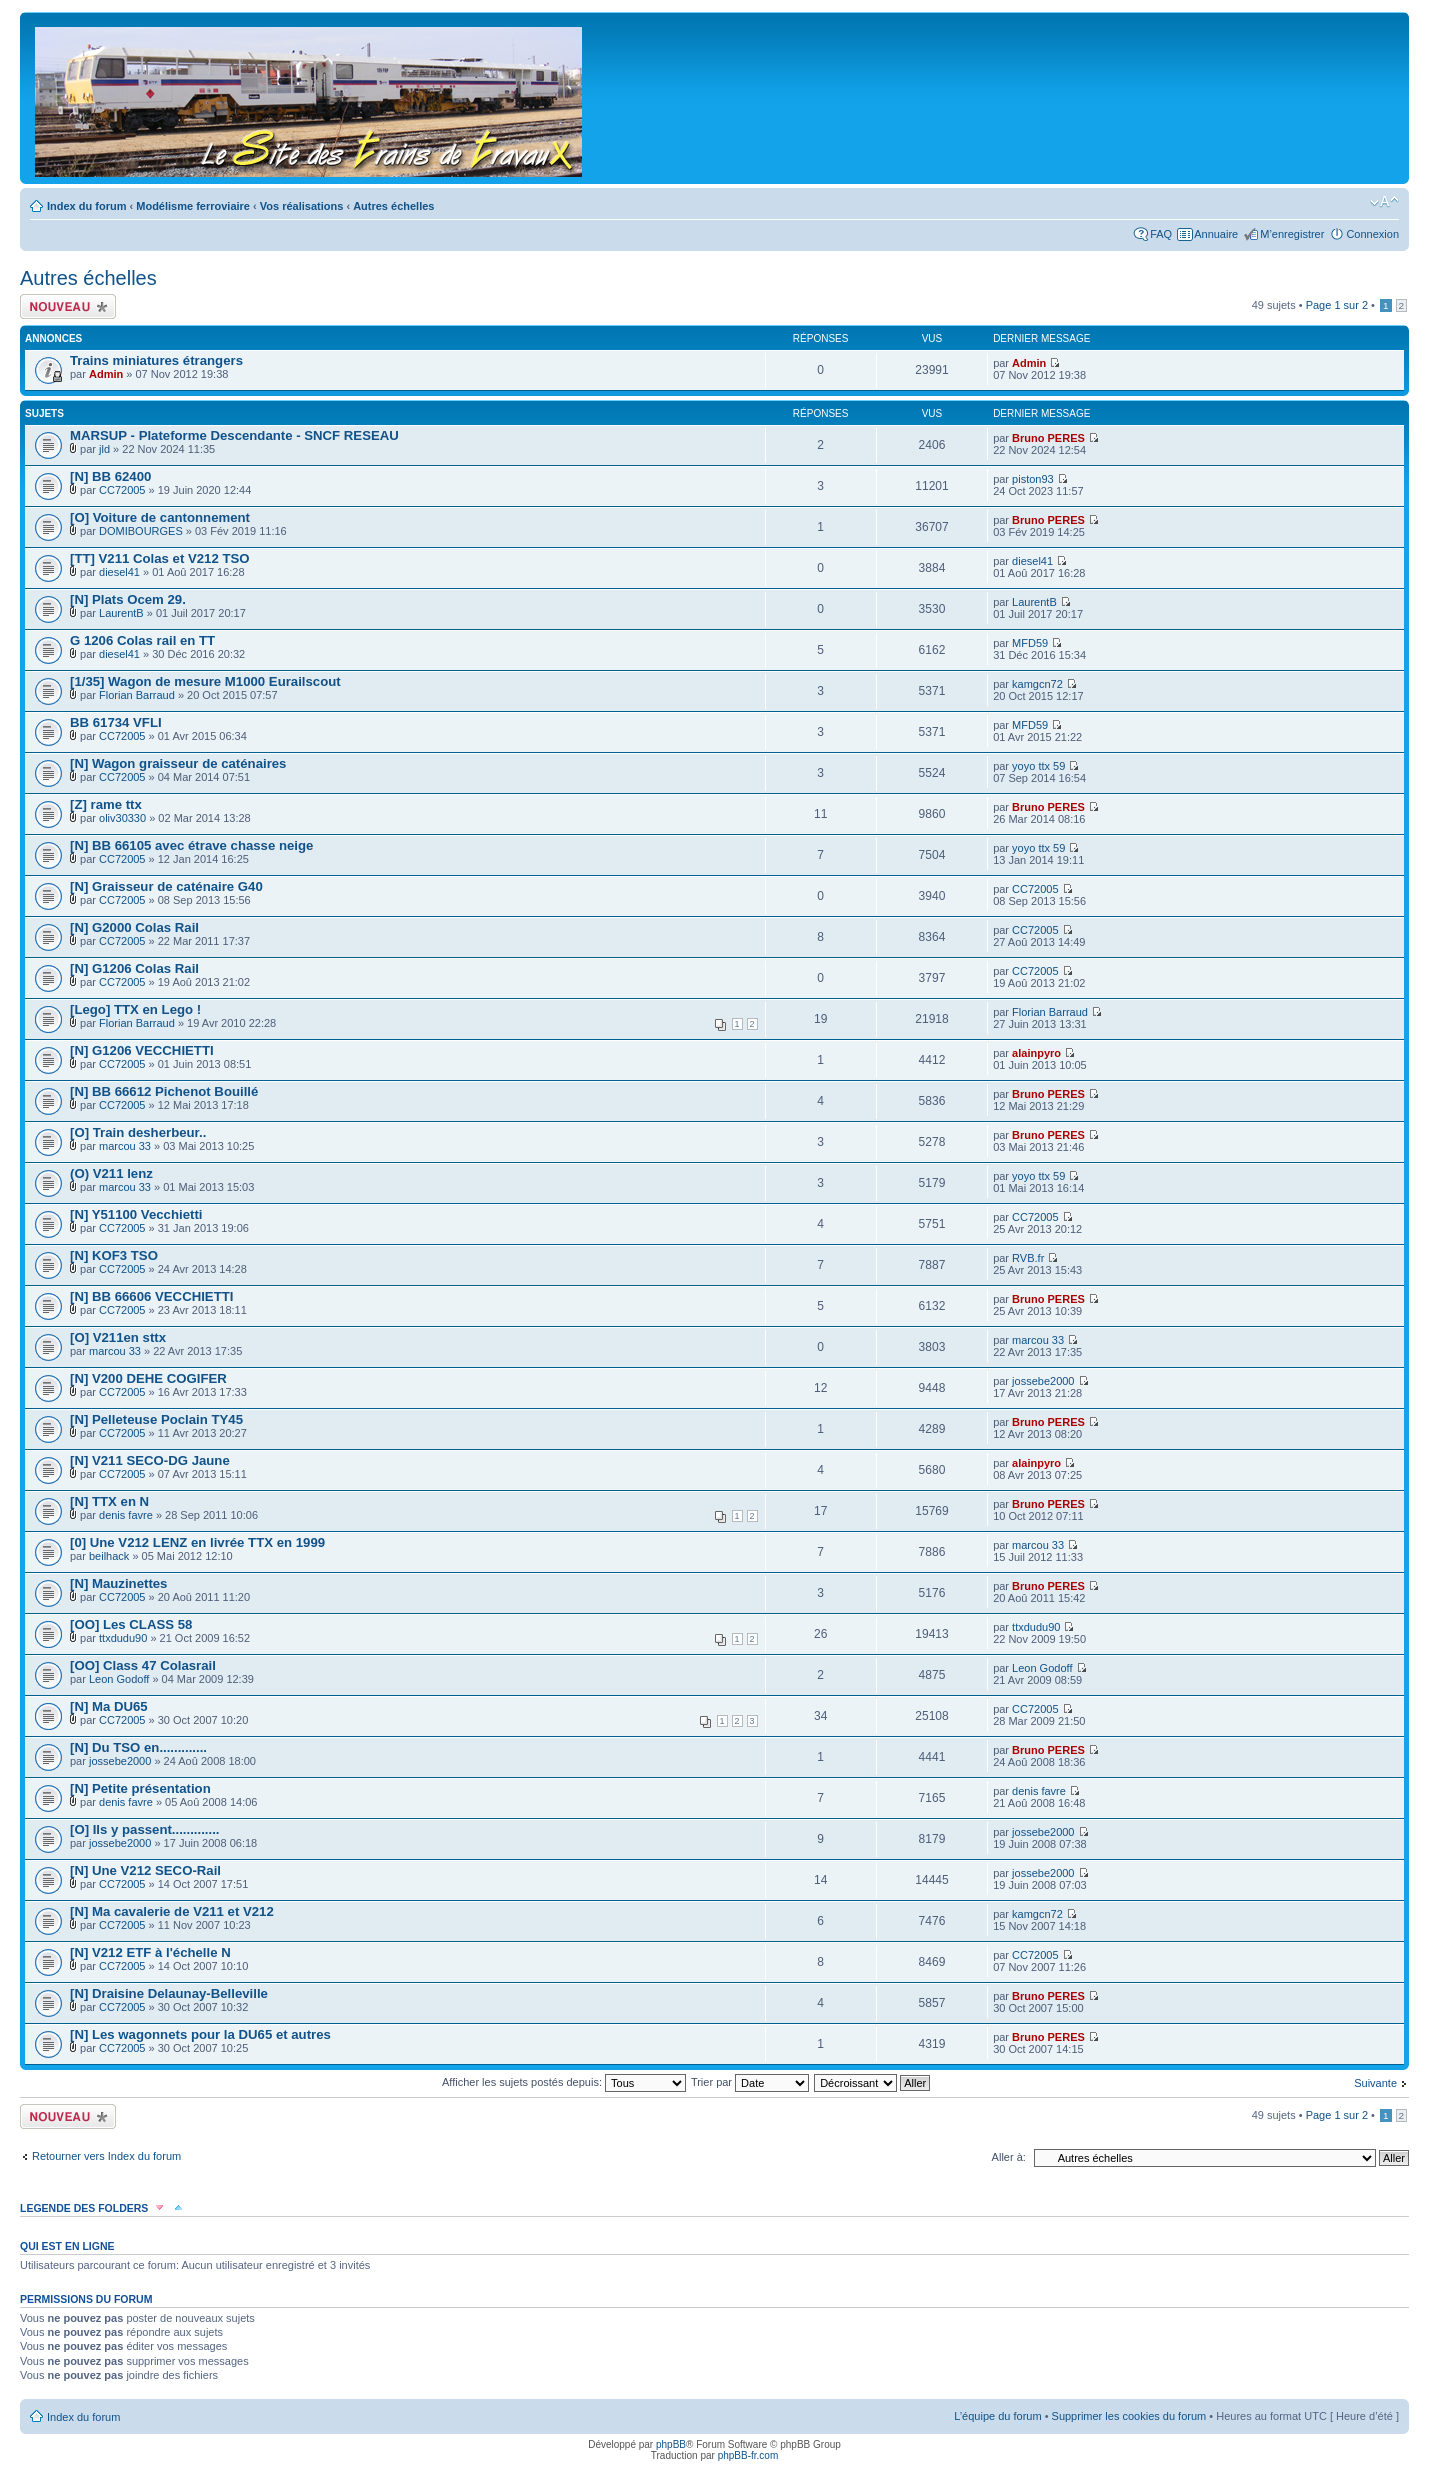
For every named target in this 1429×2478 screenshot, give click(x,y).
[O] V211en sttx (118, 1337)
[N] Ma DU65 (109, 1706)
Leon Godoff (119, 1679)
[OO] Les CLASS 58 (131, 1624)
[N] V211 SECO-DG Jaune (150, 1460)
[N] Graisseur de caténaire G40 (166, 886)
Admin (106, 374)
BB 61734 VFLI (116, 722)
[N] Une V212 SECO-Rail (145, 1870)
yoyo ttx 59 (1038, 766)
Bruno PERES (1048, 438)
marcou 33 (125, 1146)
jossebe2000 (1043, 1381)
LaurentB (121, 613)
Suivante (1375, 2083)
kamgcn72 (1037, 684)
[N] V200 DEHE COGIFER (148, 1378)
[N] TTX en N (109, 1501)
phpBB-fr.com (748, 2455)
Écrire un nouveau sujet (68, 306)
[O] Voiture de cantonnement (160, 517)
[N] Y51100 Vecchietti (136, 1214)
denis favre (126, 1515)
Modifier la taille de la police (1384, 202)
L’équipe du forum (997, 2416)
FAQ (1161, 234)
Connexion (1372, 234)
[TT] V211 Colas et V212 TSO (160, 558)
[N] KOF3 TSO (114, 1255)
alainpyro (1036, 1053)
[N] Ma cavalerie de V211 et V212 (172, 1911)
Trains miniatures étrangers (156, 360)
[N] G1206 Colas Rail (134, 968)
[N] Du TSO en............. (138, 1747)
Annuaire (1216, 234)
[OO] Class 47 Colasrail (143, 1665)
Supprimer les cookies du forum (1129, 2416)
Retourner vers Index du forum (106, 2156)
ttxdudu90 (123, 1638)
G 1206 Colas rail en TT (142, 640)
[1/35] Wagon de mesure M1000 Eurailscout (205, 681)
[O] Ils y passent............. (145, 1829)
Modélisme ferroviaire (193, 206)
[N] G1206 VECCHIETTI (142, 1050)
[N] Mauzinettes (118, 1583)
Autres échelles (393, 206)
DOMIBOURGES (141, 531)
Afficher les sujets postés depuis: (564, 2082)
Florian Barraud (137, 695)
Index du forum (86, 206)
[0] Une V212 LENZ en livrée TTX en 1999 (197, 1542)
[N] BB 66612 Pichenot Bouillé (164, 1091)
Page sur (1337, 305)
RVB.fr (1028, 1258)
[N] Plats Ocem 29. (128, 599)
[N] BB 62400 (110, 476)
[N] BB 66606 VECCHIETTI (151, 1296)
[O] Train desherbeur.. (138, 1132)
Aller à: (1009, 2157)
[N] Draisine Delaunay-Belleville (169, 1993)
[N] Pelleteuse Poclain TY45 (156, 1419)
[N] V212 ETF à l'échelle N (150, 1952)
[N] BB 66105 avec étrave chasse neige (191, 845)
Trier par (750, 2082)
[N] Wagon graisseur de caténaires (178, 763)
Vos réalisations (302, 206)
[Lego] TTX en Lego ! (135, 1009)
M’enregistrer (1292, 234)
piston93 (1033, 479)
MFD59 (1030, 643)
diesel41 (119, 572)
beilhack (109, 1556)
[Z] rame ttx (106, 804)
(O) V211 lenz (111, 1173)
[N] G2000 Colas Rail (134, 927)
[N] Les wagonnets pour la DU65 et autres (200, 2034)
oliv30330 (122, 818)
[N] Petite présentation (140, 1788)
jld (104, 449)
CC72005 (122, 490)
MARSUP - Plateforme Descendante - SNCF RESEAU (234, 435)
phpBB (671, 2444)
